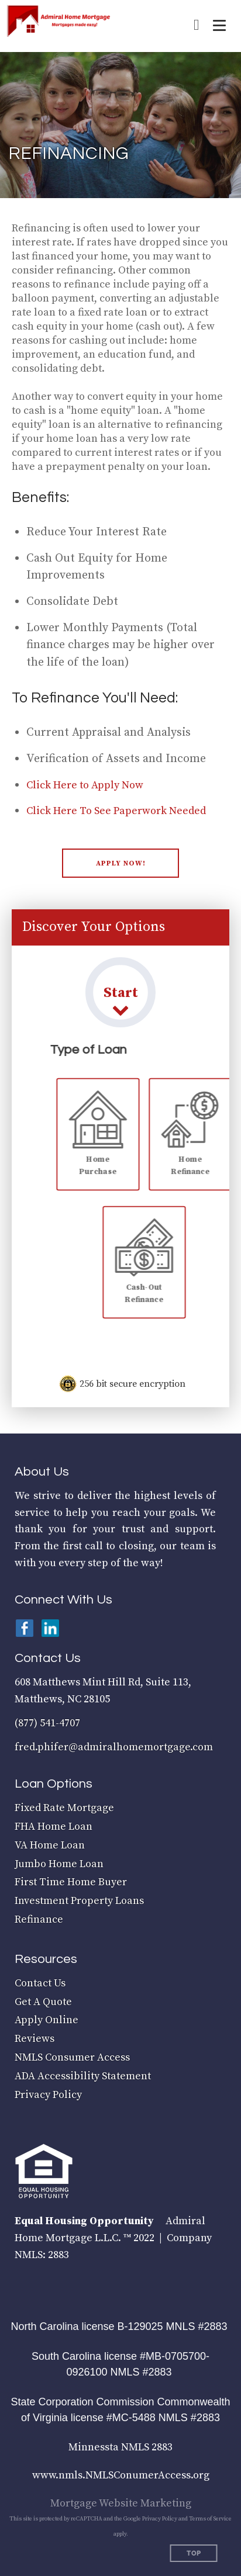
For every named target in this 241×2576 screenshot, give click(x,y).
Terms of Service (210, 2518)
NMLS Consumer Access (72, 2057)
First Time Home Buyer (71, 1882)
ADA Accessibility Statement (83, 2076)
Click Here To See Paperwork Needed (116, 811)
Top (194, 2553)
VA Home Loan (50, 1845)
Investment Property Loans (79, 1900)
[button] (120, 863)
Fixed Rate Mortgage (64, 1808)
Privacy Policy (48, 2094)
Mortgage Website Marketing (120, 2503)
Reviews (34, 2038)
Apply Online (46, 2020)
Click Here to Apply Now (84, 785)
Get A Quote (43, 2002)
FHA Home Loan (53, 1826)
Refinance (39, 1919)
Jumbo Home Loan (59, 1864)
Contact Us (40, 1983)
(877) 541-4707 (47, 1723)
